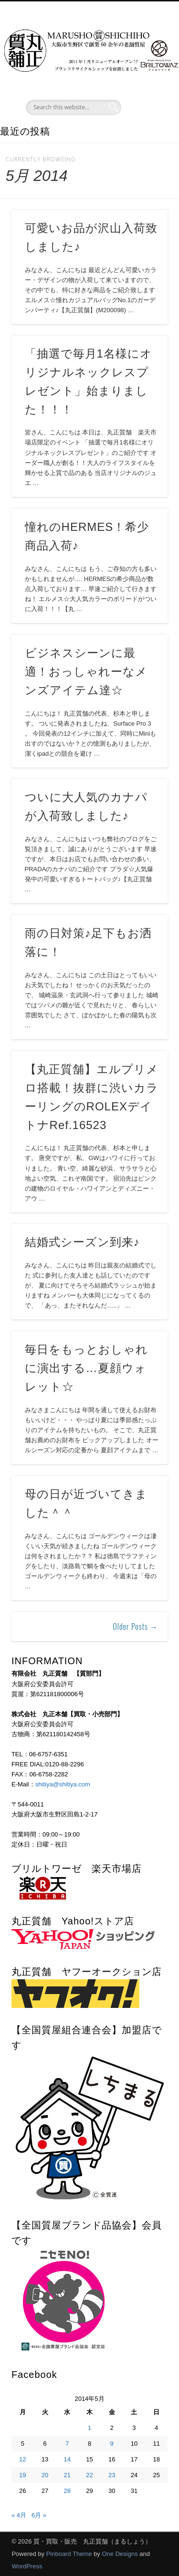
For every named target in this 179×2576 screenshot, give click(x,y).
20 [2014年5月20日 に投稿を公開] (45, 2475)
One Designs (119, 2553)
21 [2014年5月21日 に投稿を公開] (67, 2475)
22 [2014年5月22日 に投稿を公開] (89, 2475)
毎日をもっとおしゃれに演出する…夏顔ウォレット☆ (86, 1368)
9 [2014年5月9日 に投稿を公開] (112, 2443)
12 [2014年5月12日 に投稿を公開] (22, 2459)
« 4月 (18, 2515)
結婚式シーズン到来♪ (82, 1241)
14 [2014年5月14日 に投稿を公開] (67, 2459)
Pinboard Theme (69, 2553)
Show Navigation (144, 85)
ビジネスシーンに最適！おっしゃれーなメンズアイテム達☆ (86, 671)
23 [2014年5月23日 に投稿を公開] (111, 2475)
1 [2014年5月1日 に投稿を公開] (89, 2427)
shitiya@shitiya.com (62, 1784)
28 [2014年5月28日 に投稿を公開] (67, 2490)
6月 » (39, 2515)
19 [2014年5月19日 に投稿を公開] (22, 2475)
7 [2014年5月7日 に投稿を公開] (67, 2443)
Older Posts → (135, 1626)
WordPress (26, 2566)
